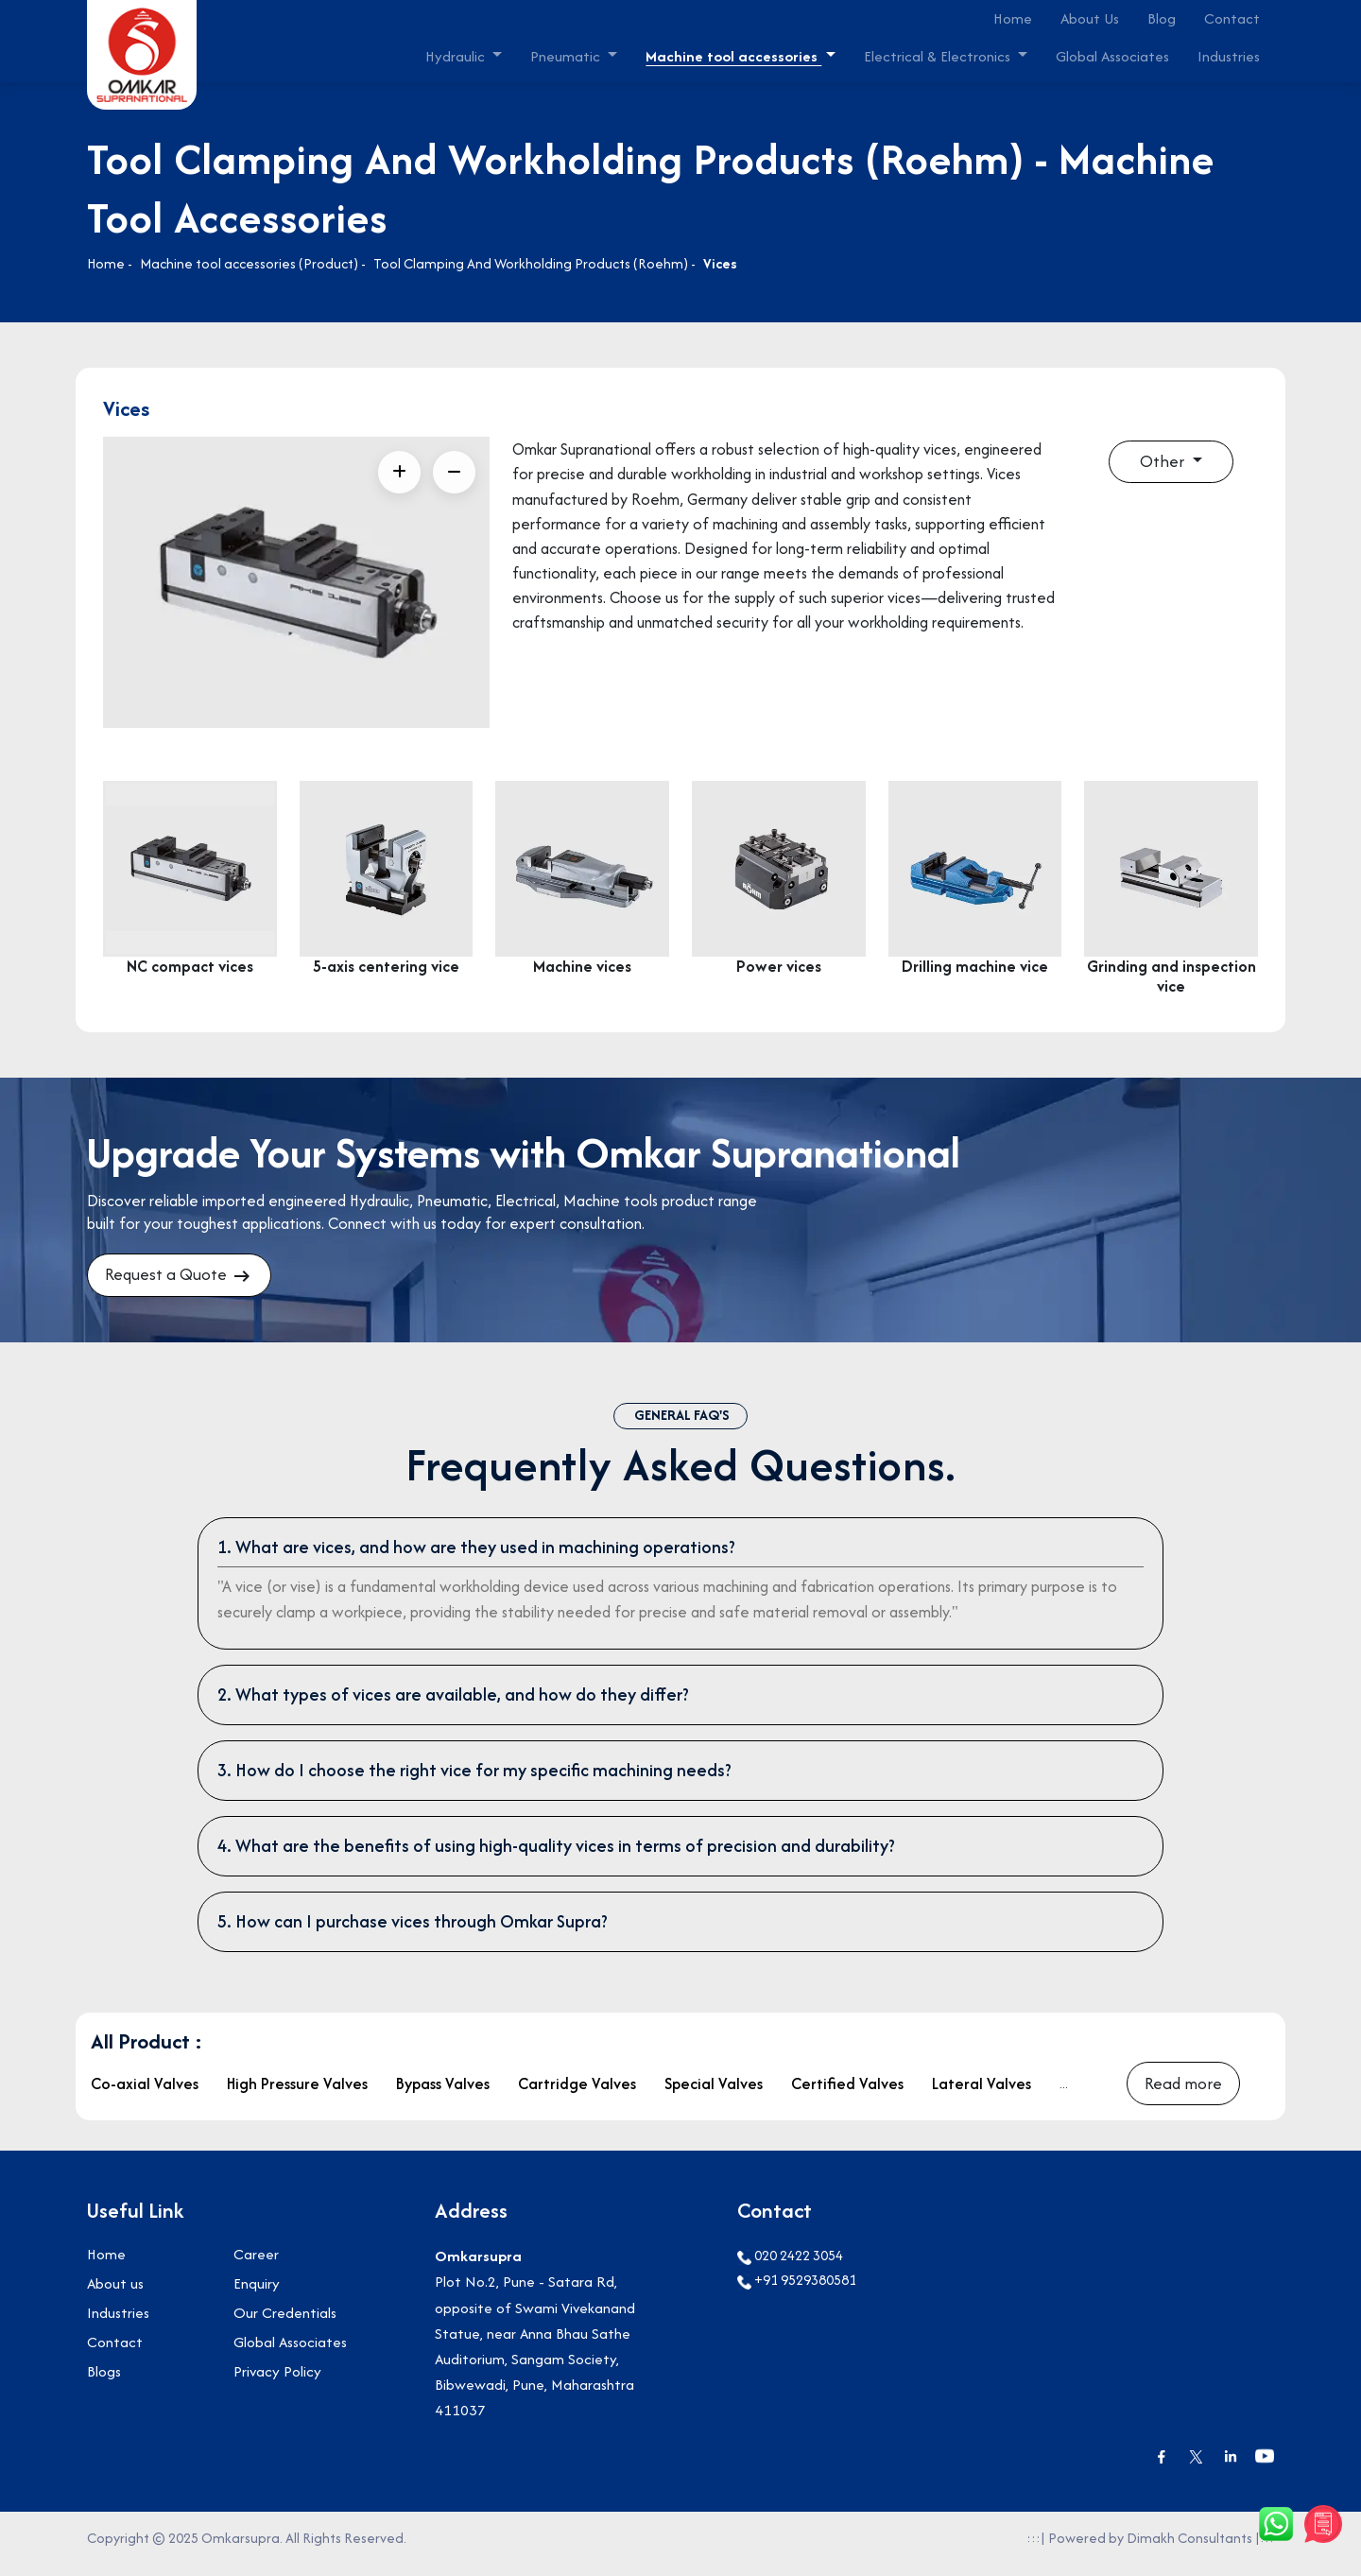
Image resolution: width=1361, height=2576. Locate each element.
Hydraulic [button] (457, 56)
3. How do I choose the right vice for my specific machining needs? (474, 1776)
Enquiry (256, 2296)
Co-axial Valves (144, 2092)
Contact (1232, 18)
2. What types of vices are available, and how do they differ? (453, 1700)
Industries (1228, 56)
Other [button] (1163, 462)
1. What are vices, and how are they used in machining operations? (476, 1552)
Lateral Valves (981, 2092)
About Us (1089, 18)
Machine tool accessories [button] (733, 56)
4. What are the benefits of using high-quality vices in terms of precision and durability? (556, 1851)
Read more (1184, 2092)
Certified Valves (847, 2092)
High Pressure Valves (297, 2092)
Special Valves (713, 2092)
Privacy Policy (277, 2383)
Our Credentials (284, 2325)
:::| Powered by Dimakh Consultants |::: (1150, 2549)
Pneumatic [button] (567, 56)
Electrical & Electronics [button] (939, 56)
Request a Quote (185, 1278)
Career (256, 2266)
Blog (1161, 18)
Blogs (104, 2383)
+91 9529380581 (796, 2292)
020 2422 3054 (790, 2267)
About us (115, 2296)
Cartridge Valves (577, 2092)
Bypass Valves (443, 2092)
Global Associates (1112, 56)
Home (1012, 18)
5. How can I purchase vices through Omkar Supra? (412, 1927)
